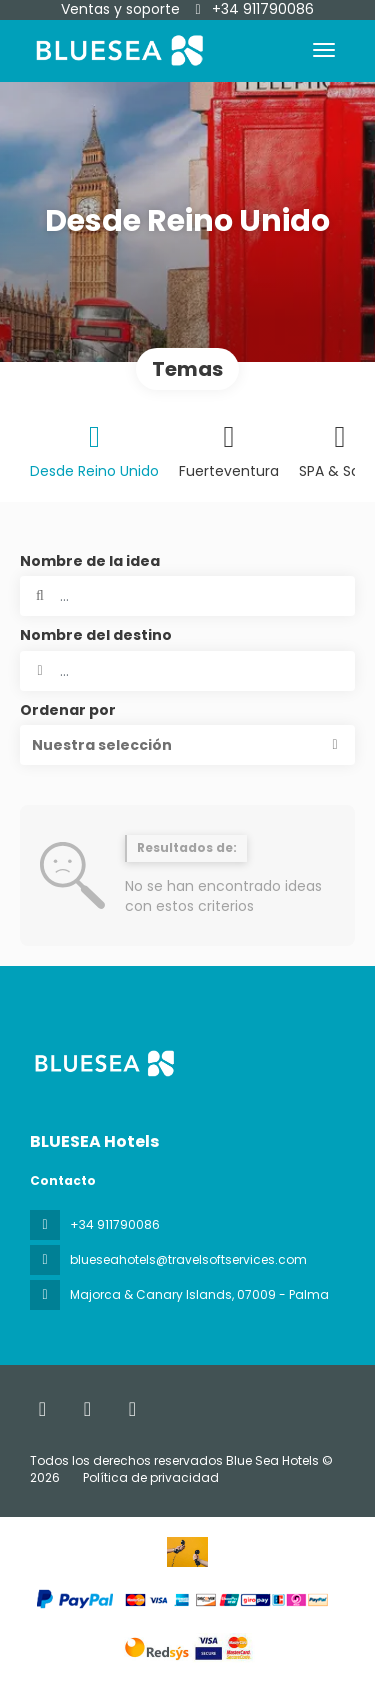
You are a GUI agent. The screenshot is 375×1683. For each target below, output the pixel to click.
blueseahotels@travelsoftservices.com (188, 1259)
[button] (187, 745)
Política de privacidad (151, 1477)
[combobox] (187, 671)
